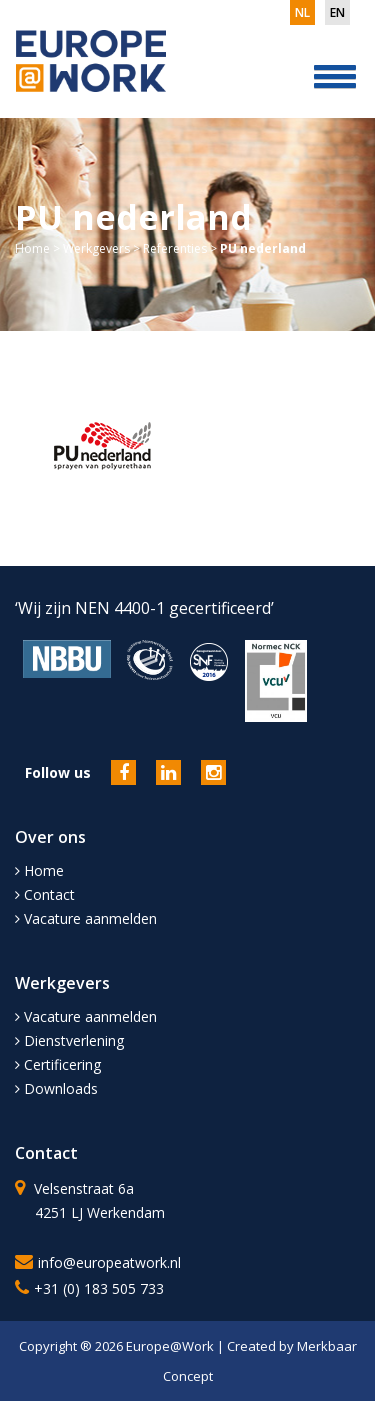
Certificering (58, 1064)
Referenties (175, 248)
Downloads (56, 1088)
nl (302, 12)
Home (32, 248)
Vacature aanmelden (86, 918)
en (337, 12)
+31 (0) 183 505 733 (99, 1288)
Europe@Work (171, 1346)
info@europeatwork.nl (109, 1262)
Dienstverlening (69, 1040)
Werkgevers (96, 248)
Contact (45, 894)
